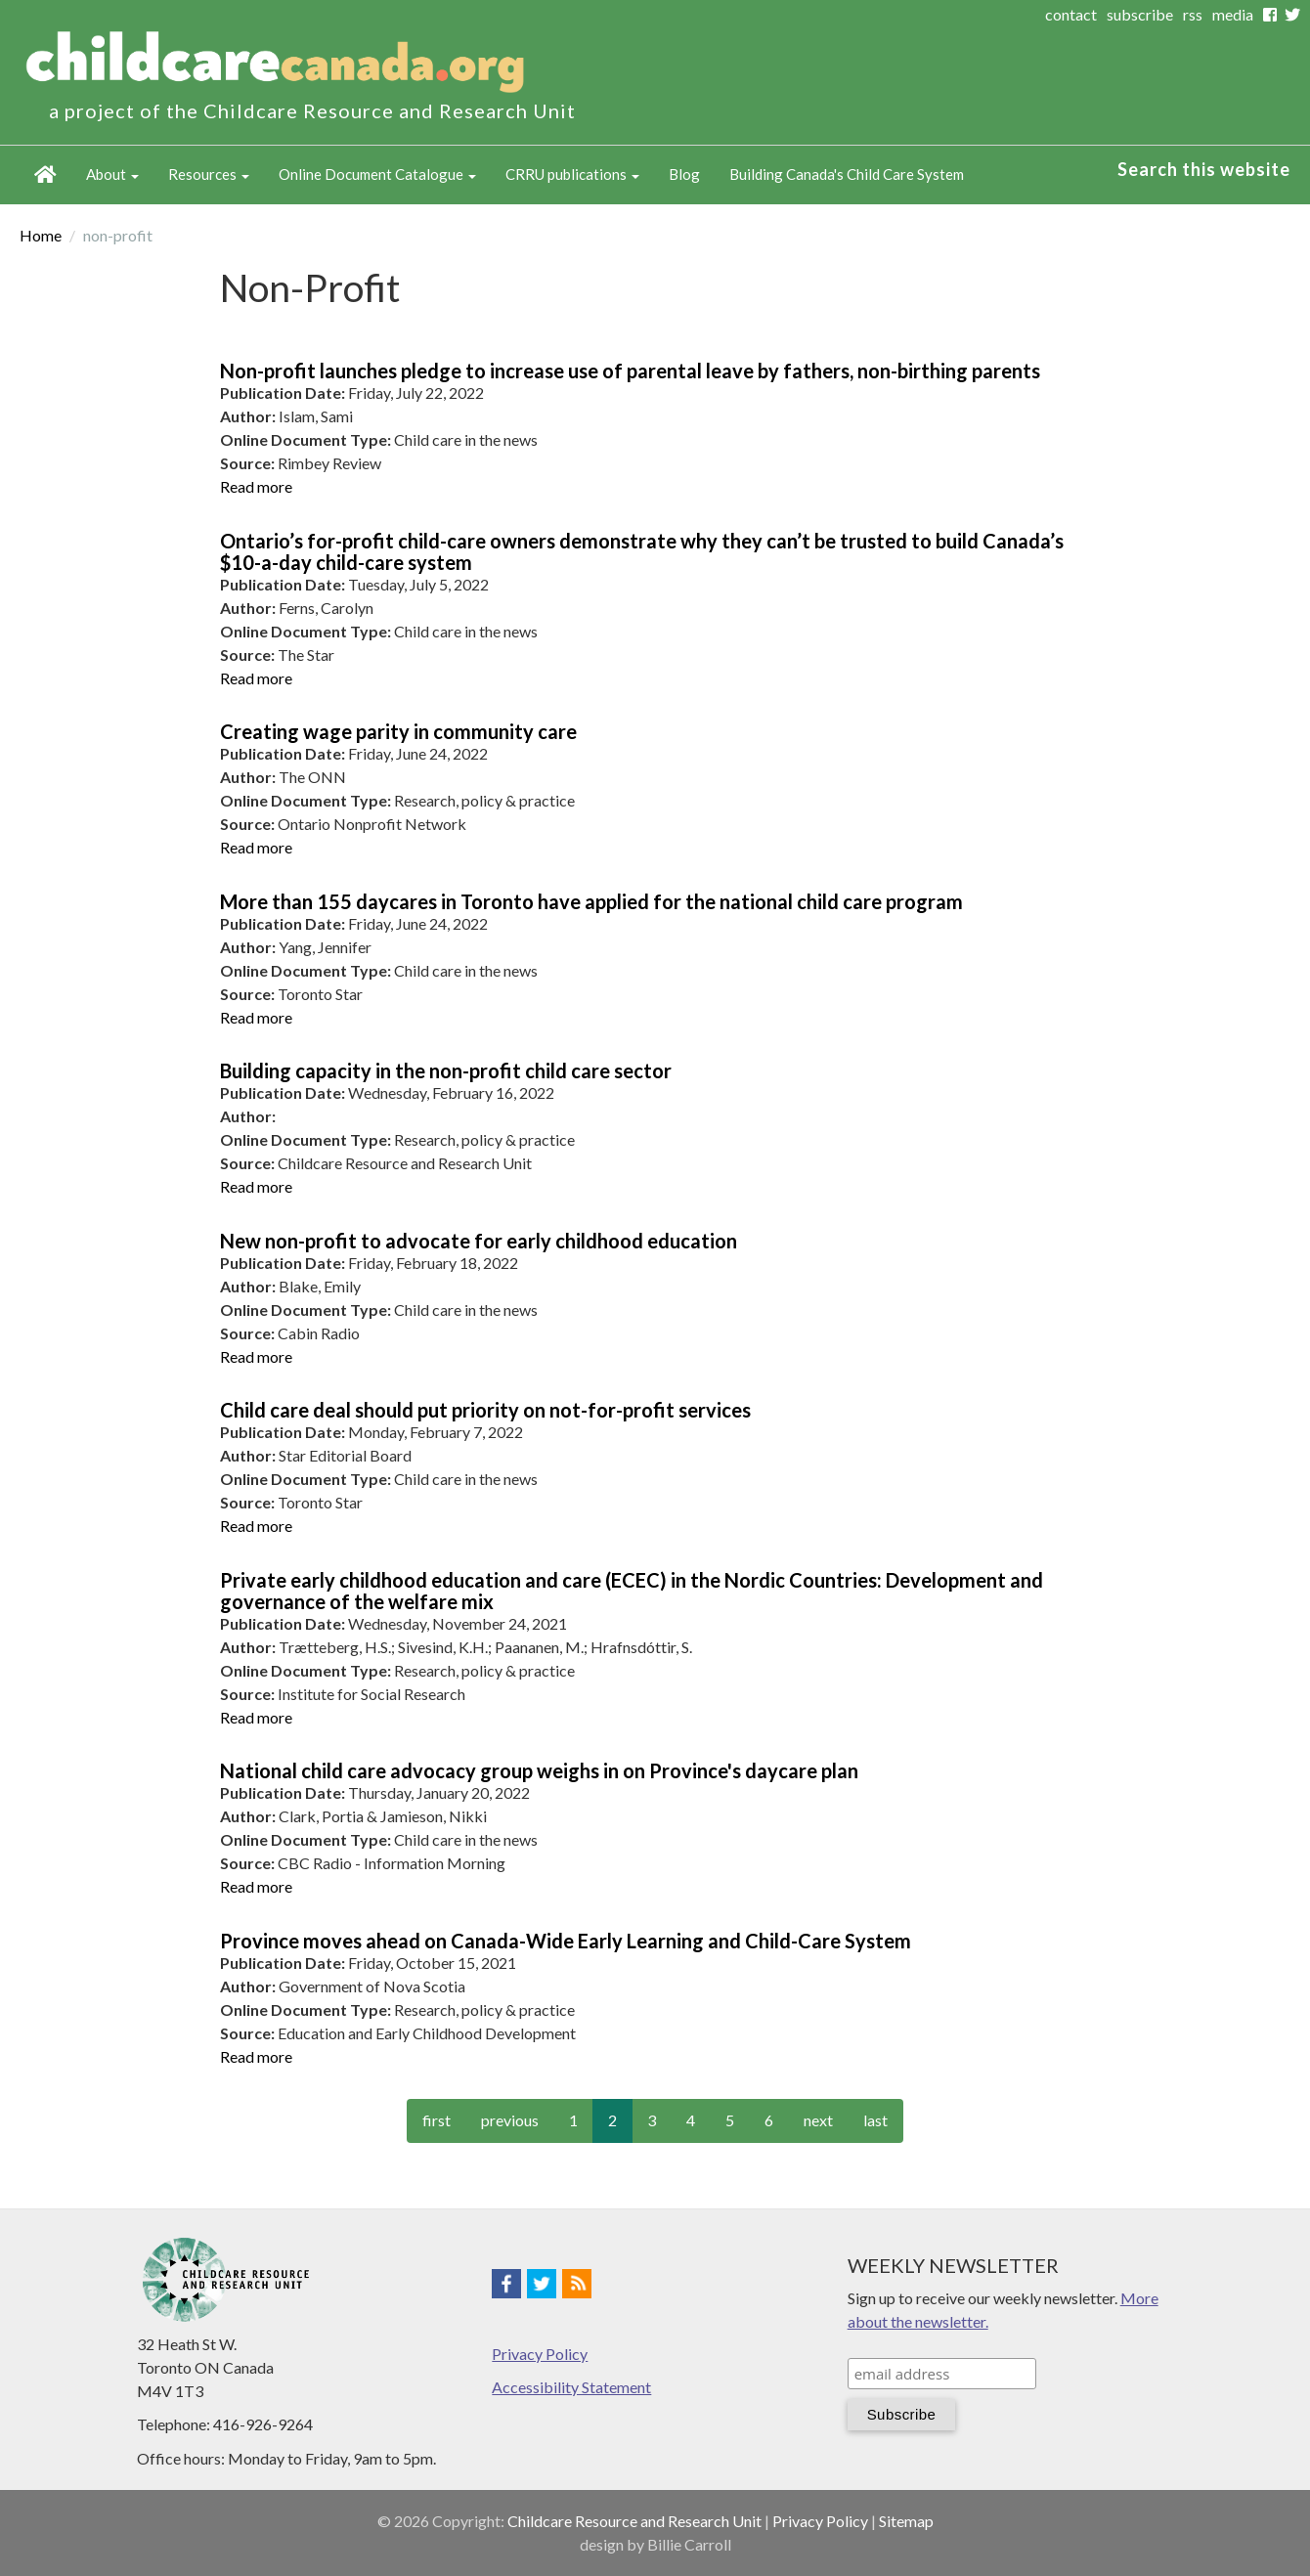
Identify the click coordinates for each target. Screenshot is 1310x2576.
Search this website (1203, 169)
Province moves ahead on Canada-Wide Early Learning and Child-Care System (565, 1940)
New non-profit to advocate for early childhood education (478, 1240)
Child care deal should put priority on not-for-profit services (485, 1409)
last (875, 2120)
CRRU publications (572, 174)
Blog (684, 174)
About (112, 174)
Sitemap (906, 2520)
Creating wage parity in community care (398, 731)
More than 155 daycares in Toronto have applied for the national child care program (591, 901)
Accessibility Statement (571, 2387)
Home (45, 175)
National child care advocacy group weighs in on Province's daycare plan (539, 1770)
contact (1071, 14)
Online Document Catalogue (377, 174)
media (1232, 14)
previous (510, 2120)
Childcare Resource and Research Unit (634, 2520)
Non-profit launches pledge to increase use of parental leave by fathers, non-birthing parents (630, 370)
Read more (256, 486)
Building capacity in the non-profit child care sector (446, 1070)
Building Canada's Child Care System (846, 174)
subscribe (1140, 14)
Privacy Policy (540, 2353)
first (436, 2120)
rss (1192, 14)
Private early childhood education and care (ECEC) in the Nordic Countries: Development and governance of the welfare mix (631, 1590)
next (818, 2120)
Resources (208, 174)
